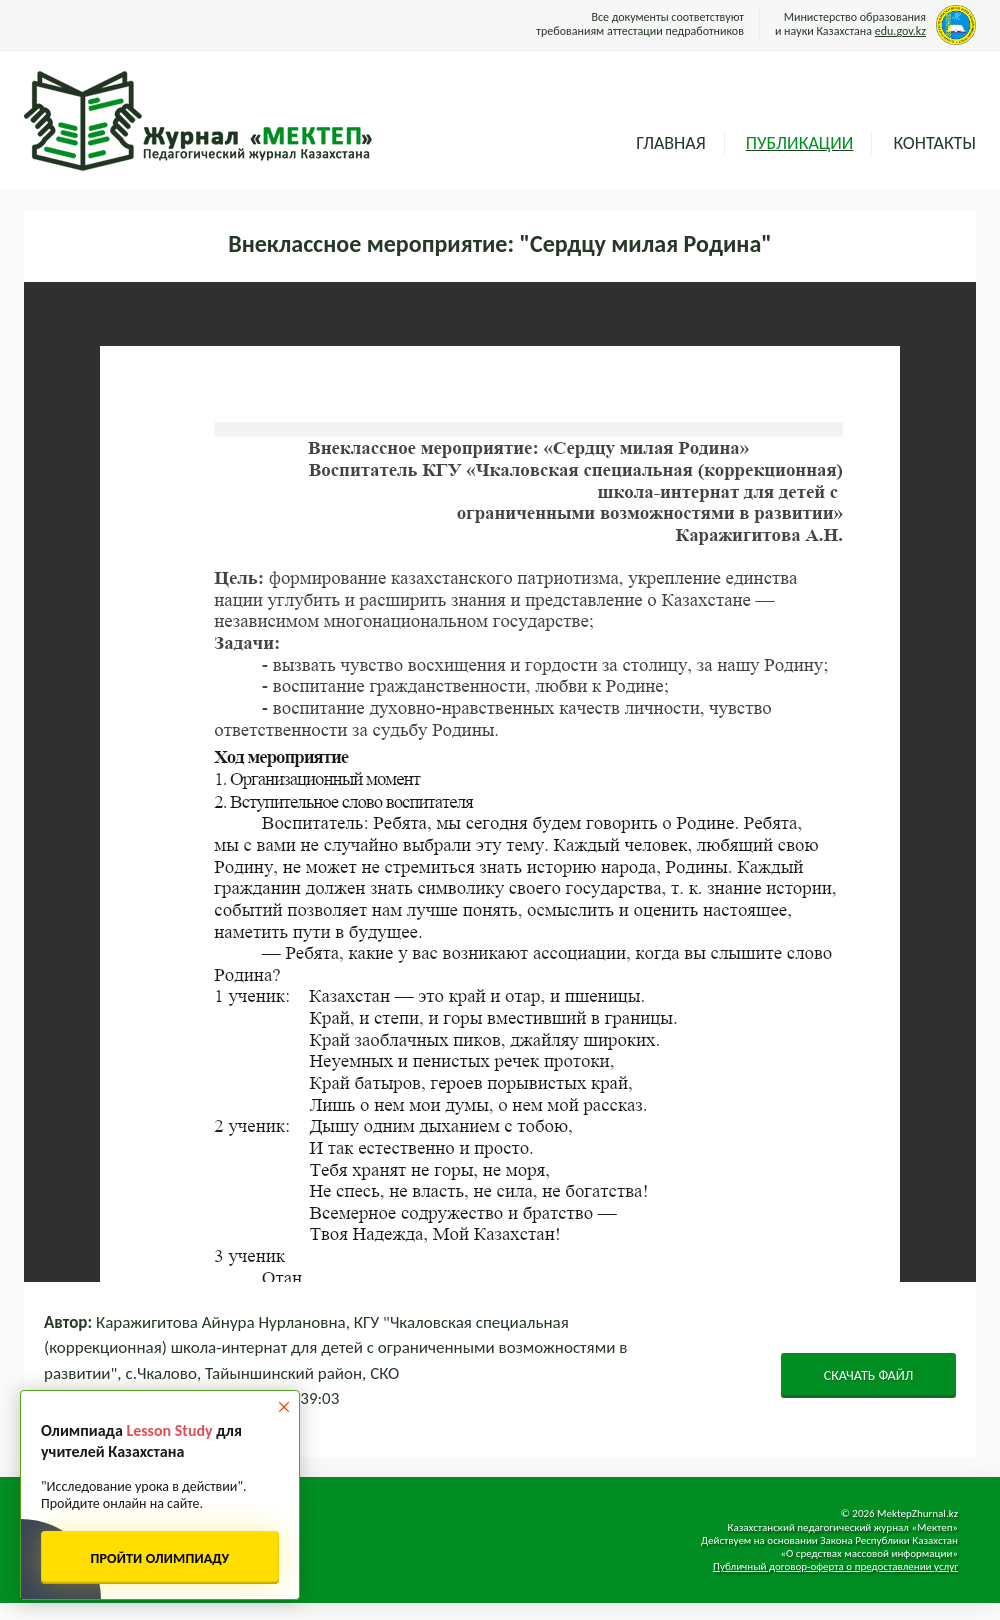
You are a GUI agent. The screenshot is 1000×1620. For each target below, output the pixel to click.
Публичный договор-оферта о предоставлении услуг (835, 1566)
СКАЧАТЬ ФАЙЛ (869, 1375)
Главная (670, 143)
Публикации (800, 143)
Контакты (934, 143)
